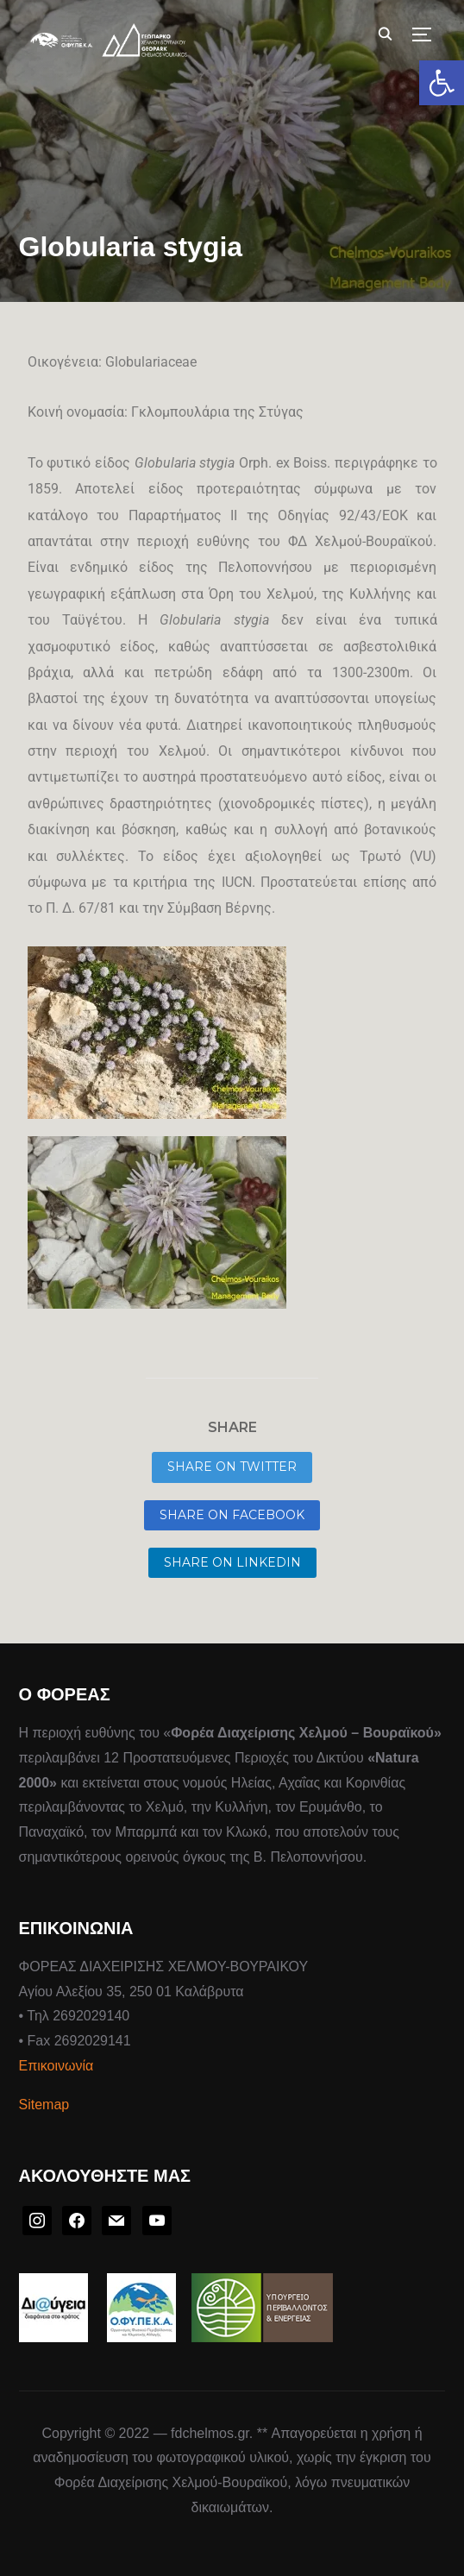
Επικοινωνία (56, 2065)
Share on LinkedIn (232, 1562)
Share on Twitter (232, 1466)
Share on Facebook (232, 1515)
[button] (441, 82)
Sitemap (44, 2104)
